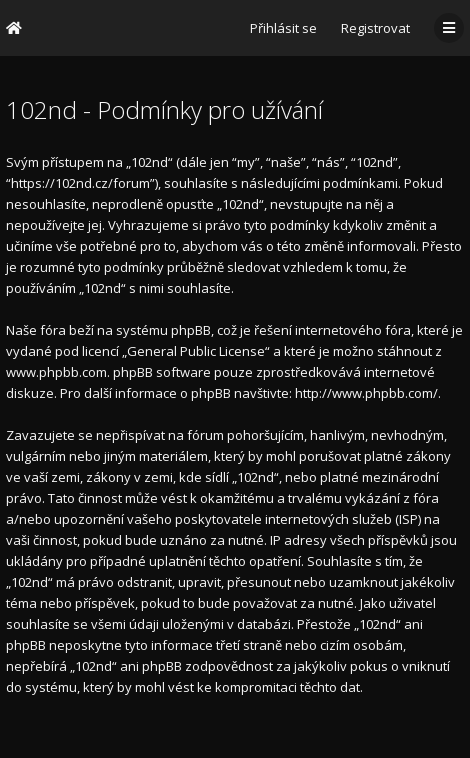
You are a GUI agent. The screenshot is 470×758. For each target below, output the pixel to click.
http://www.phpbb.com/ (366, 393)
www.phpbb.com (56, 372)
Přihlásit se (283, 28)
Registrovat (375, 28)
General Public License (196, 351)
